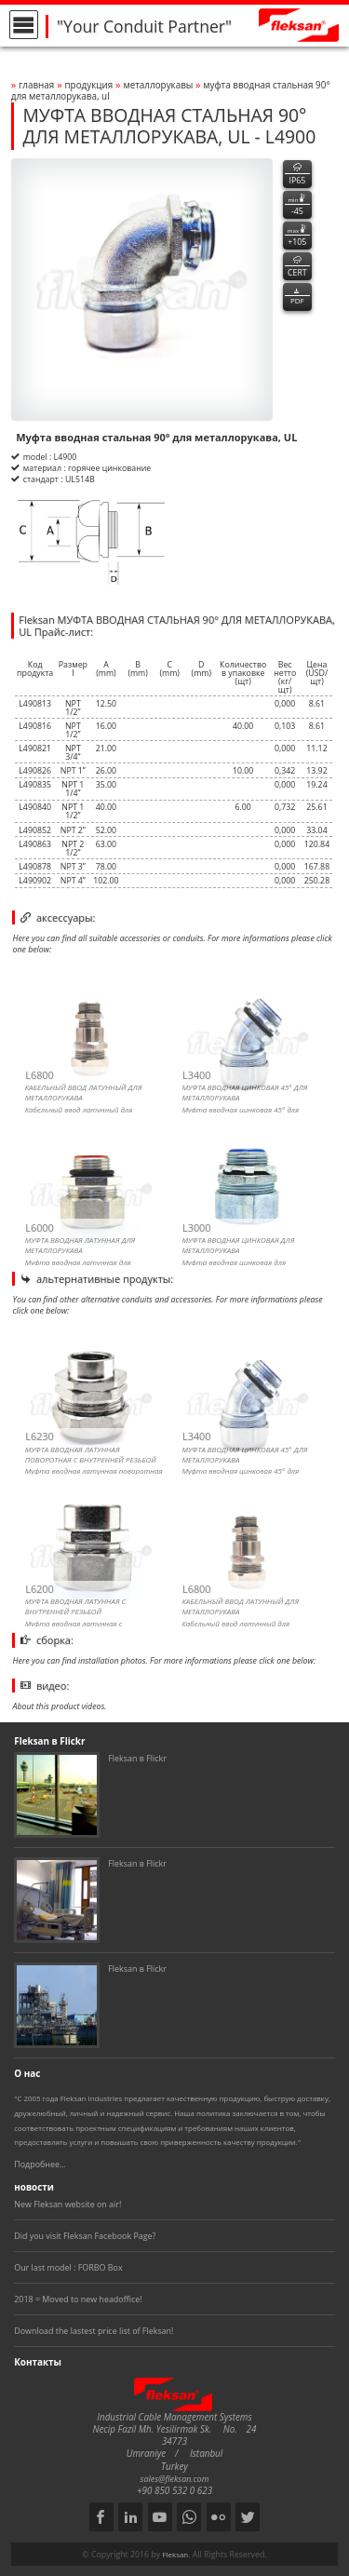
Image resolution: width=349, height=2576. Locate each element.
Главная (36, 84)
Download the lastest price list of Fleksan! (93, 2331)
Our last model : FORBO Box (68, 2267)
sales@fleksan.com (175, 2479)
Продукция (88, 84)
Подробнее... (40, 2164)
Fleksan (175, 2554)
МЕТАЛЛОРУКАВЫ (159, 84)
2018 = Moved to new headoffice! (77, 2299)
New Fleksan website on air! (67, 2204)
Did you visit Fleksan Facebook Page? (84, 2236)
